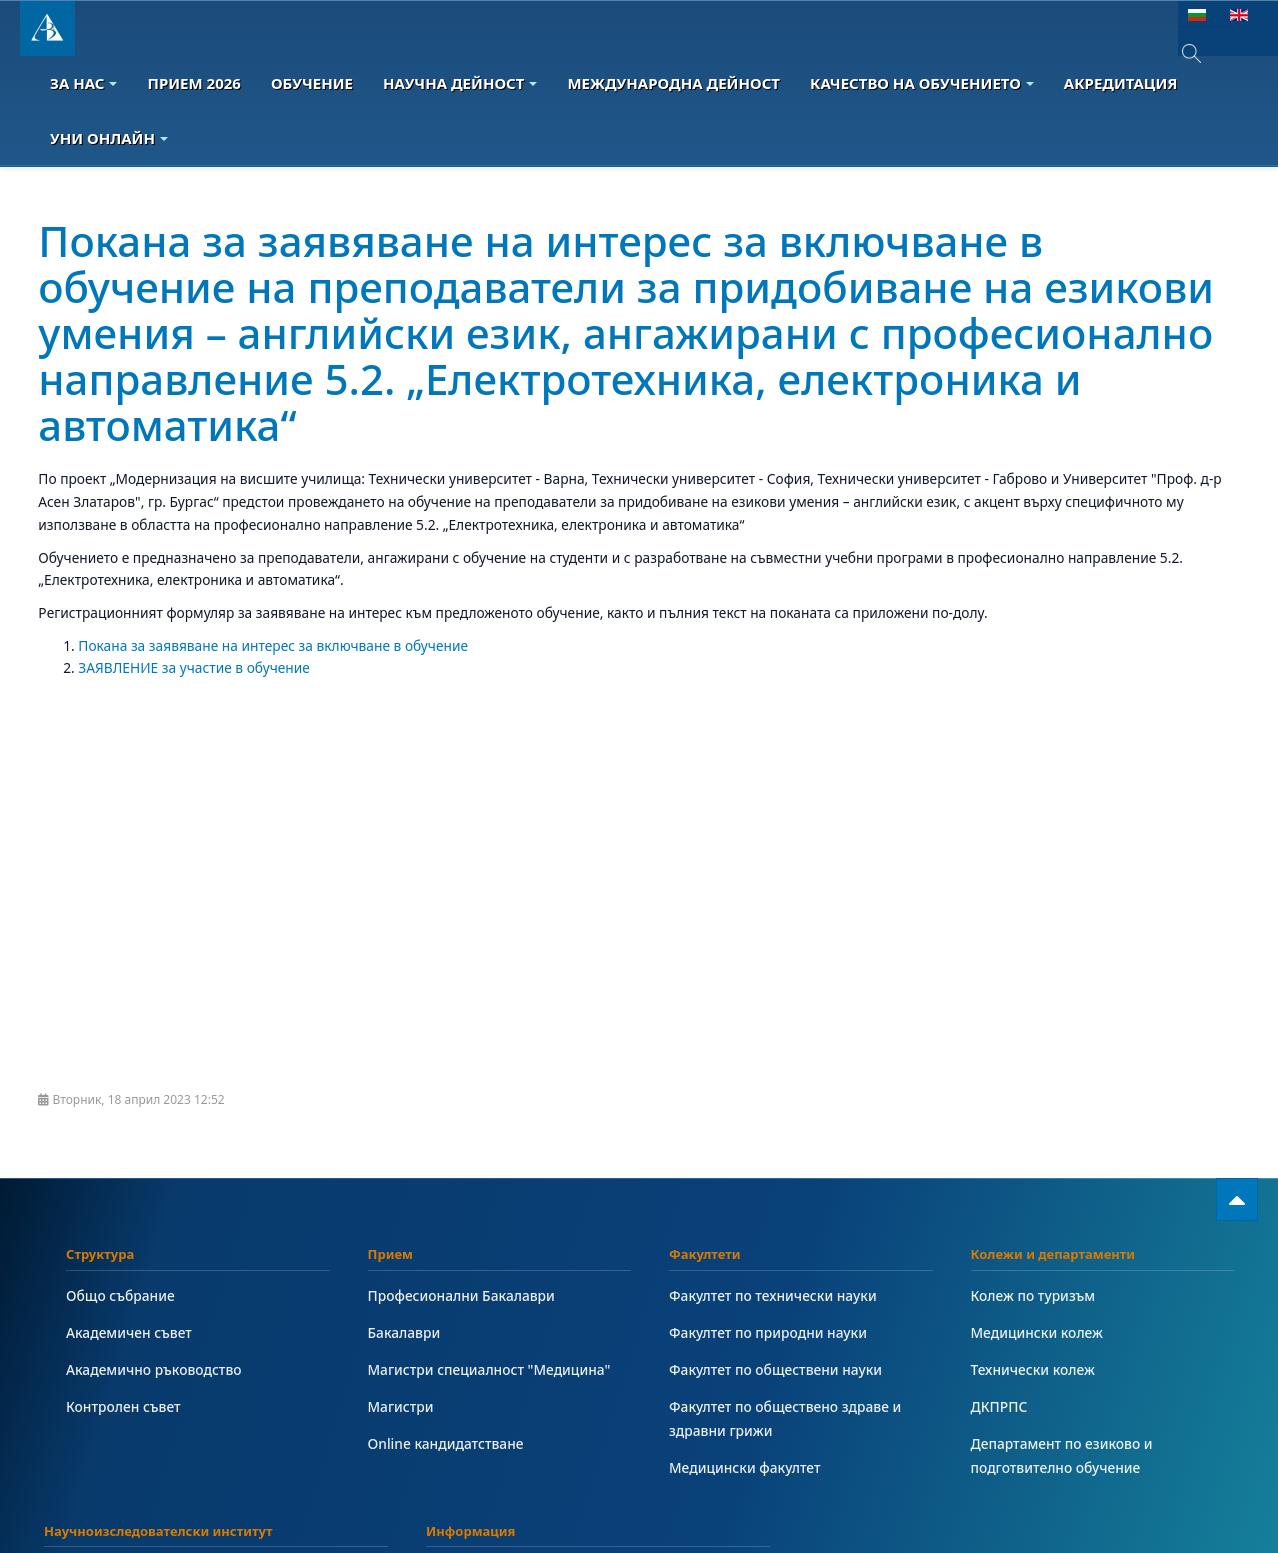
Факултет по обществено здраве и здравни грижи (785, 1418)
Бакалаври (404, 1332)
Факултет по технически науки (773, 1295)
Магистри (401, 1406)
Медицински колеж (1037, 1332)
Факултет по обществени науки (775, 1369)
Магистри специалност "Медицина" (489, 1369)
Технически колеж (1033, 1369)
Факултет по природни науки (768, 1332)
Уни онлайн (109, 138)
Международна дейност (673, 83)
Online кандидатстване (446, 1443)
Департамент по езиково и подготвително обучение (1062, 1455)
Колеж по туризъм (1033, 1295)
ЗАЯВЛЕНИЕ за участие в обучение (194, 667)
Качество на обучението (922, 83)
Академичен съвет (129, 1332)
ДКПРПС (999, 1406)
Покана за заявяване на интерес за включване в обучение (273, 645)
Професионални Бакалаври (461, 1295)
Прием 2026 (193, 83)
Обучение (312, 83)
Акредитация (1121, 83)
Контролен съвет (123, 1406)
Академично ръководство (154, 1369)
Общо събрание (120, 1295)
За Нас (83, 83)
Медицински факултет (744, 1467)
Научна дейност (460, 83)
